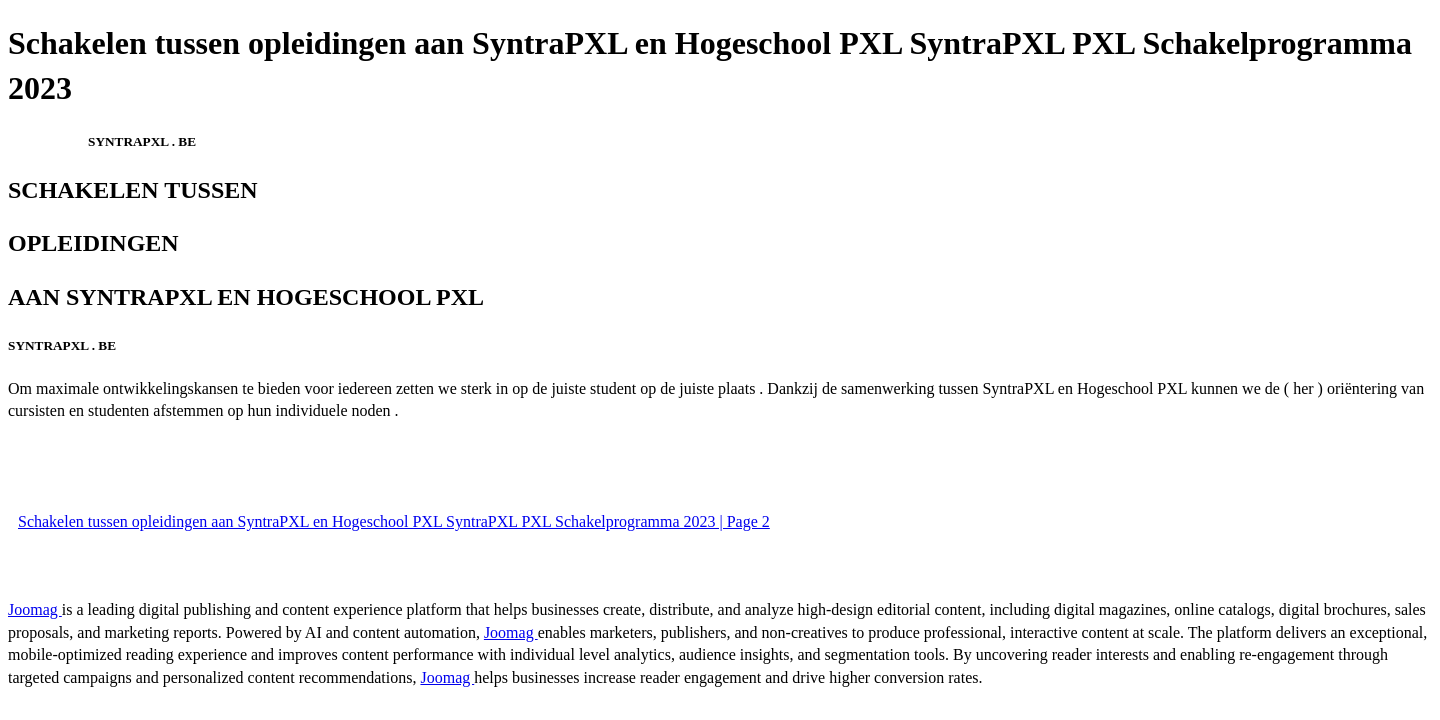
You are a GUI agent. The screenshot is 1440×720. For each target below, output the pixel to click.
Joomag (35, 609)
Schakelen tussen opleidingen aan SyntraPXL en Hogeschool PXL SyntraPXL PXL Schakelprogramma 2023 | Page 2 (394, 521)
